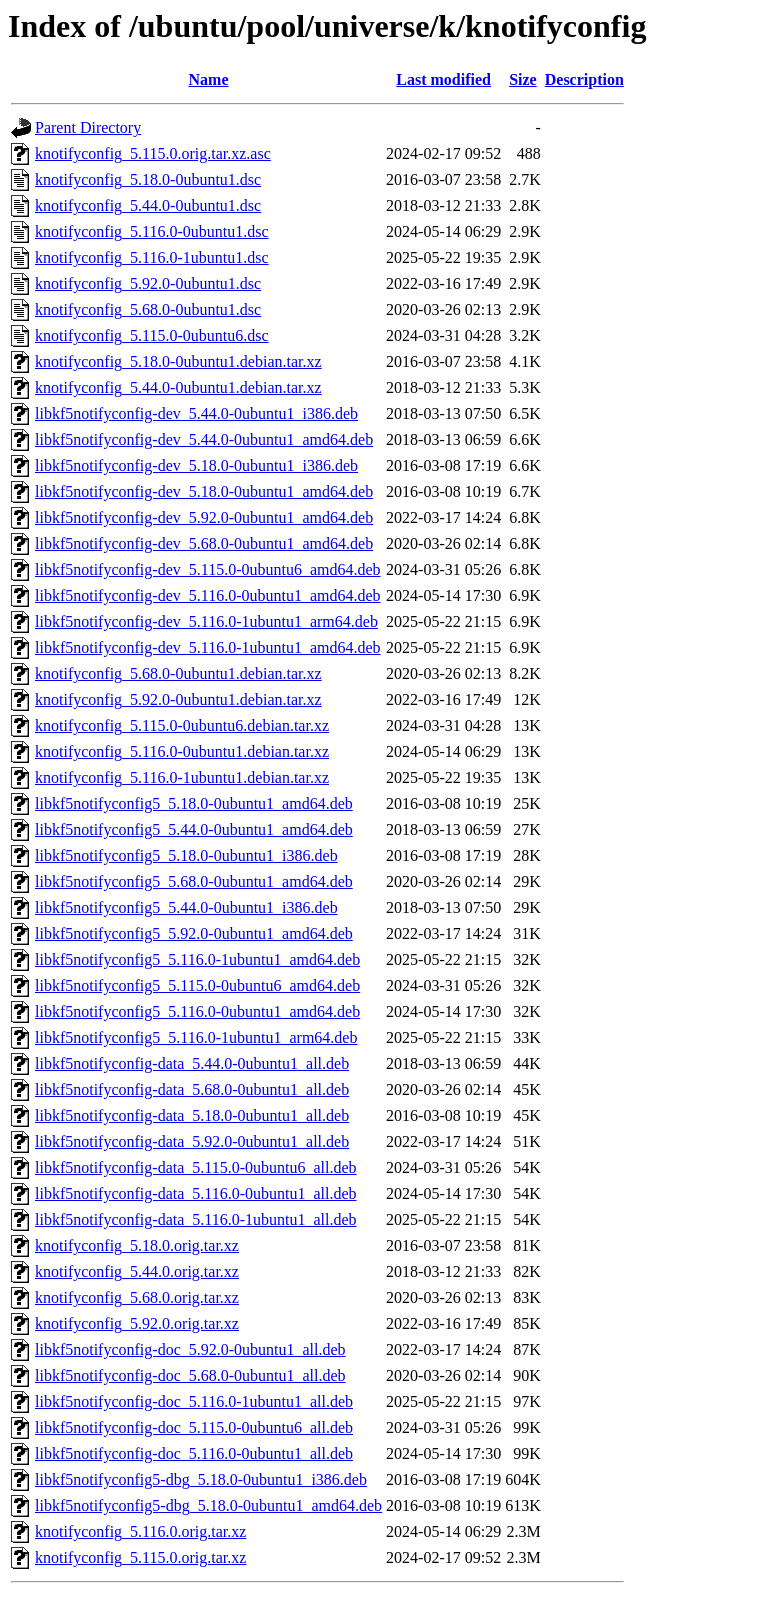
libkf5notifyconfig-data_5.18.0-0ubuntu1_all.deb (192, 1115)
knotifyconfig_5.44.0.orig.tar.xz (137, 1271)
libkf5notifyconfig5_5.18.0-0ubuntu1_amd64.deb (194, 803)
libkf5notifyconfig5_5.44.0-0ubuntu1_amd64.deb (194, 829)
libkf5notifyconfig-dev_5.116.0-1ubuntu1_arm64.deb (206, 621)
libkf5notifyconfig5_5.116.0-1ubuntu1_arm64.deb (196, 1037)
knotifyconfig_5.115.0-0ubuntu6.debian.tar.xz (182, 725)
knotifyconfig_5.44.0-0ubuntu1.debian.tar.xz (178, 387)
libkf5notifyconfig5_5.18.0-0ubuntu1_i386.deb (186, 855)
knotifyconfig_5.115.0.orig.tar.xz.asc (153, 153)
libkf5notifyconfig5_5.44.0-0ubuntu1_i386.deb (186, 907)
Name (209, 79)
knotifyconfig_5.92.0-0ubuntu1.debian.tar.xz (178, 699)
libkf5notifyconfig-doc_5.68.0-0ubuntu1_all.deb (190, 1375)
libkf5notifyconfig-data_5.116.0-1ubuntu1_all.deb (196, 1219)
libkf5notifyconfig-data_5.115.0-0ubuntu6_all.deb (196, 1167)
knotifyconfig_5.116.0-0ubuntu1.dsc (152, 231)
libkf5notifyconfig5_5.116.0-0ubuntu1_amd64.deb (197, 1011)
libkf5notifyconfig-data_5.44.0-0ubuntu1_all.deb (192, 1063)
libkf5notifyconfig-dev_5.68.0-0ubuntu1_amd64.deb (204, 543)
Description (584, 79)
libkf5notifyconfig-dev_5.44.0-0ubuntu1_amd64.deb (204, 439)
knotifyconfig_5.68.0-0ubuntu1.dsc (148, 309)
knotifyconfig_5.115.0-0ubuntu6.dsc (152, 335)
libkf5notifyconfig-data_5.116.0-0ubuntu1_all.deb (196, 1193)
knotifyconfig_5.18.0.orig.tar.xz (137, 1245)
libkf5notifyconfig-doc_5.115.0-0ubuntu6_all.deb (194, 1427)
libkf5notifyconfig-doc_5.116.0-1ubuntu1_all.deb (194, 1401)
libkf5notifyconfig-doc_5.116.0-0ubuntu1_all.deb (194, 1453)
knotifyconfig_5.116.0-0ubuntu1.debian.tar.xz (182, 751)
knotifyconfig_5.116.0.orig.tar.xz (140, 1531)
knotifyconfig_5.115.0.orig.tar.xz (140, 1557)
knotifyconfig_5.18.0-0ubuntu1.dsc (148, 179)
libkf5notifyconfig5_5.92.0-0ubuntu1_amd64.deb (194, 933)
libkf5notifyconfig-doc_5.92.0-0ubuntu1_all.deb (190, 1349)
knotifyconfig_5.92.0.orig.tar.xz (137, 1323)
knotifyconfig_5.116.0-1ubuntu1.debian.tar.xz (182, 777)
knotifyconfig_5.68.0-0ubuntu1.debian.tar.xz (178, 673)
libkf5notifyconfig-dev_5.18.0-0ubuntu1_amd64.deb (204, 491)
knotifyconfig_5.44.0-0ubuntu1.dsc (148, 205)
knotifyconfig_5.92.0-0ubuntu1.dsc (148, 283)
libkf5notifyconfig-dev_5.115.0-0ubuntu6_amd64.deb (208, 569)
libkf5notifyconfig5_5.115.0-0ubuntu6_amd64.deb (197, 985)
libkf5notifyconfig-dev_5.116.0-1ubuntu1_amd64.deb (208, 647)
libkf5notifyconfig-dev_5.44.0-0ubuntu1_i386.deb (196, 413)
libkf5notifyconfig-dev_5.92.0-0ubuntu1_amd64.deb (204, 517)
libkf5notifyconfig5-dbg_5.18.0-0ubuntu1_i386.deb (201, 1479)
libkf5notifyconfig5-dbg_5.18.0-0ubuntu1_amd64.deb (208, 1505)
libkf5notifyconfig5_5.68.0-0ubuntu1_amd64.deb (194, 881)
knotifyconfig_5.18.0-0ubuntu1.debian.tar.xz (178, 361)
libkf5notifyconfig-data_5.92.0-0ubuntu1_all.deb (192, 1141)
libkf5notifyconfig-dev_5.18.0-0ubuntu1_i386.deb (196, 465)
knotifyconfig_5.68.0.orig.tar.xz (137, 1297)
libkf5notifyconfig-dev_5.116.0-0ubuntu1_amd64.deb (208, 595)
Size (523, 79)
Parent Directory (88, 127)
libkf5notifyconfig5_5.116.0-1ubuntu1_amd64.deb (197, 959)
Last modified (443, 79)
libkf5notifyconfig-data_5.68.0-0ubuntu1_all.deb (192, 1089)
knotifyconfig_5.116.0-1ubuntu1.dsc (152, 257)
